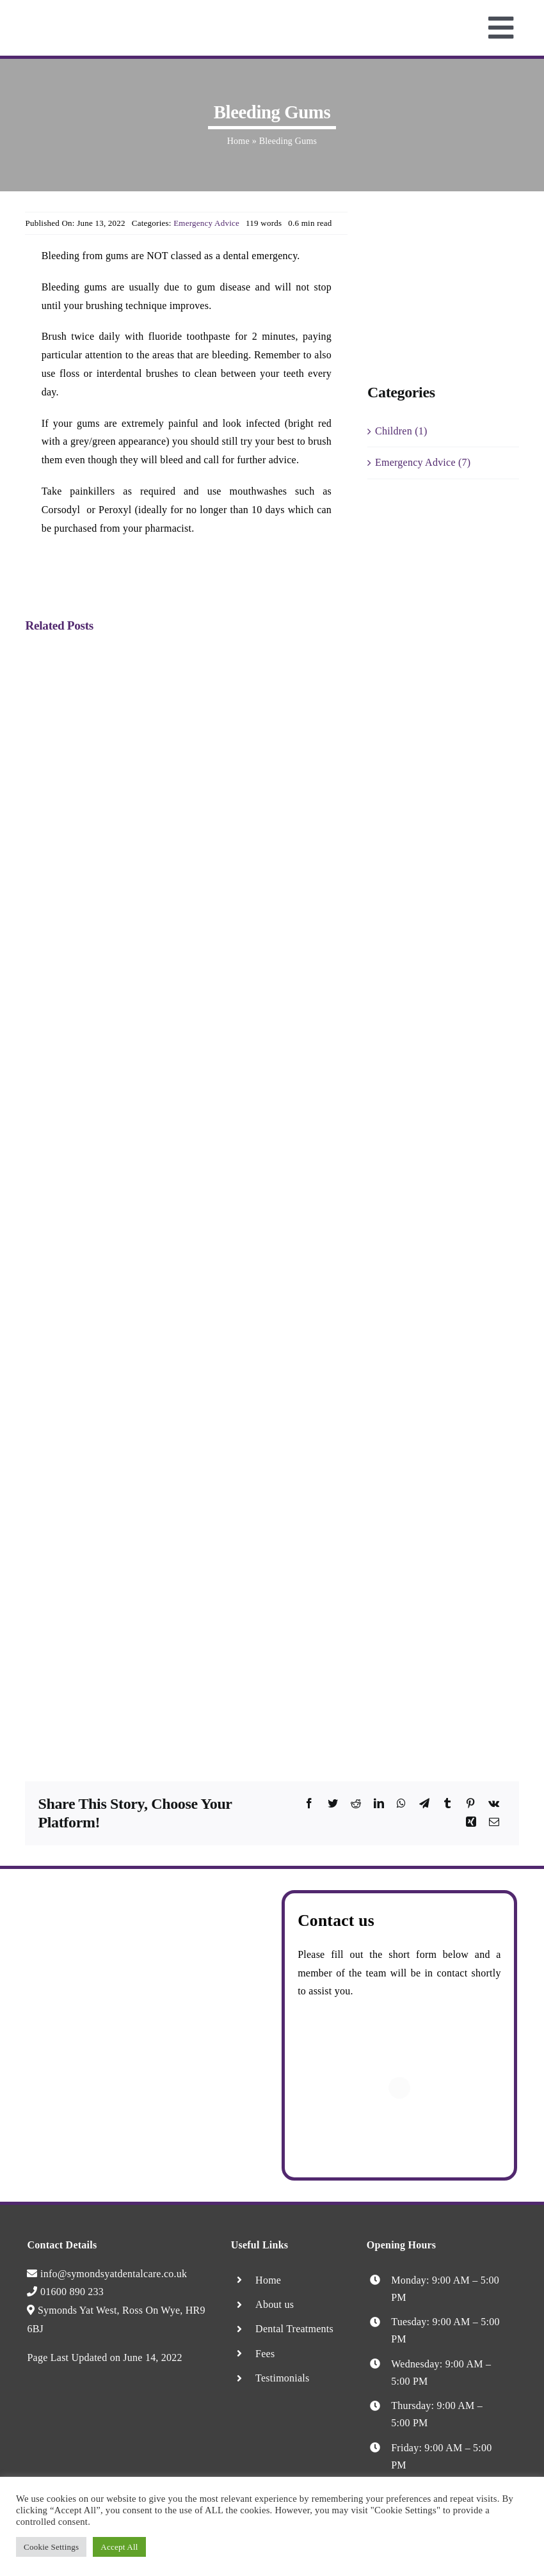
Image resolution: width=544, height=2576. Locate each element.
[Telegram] (424, 1804)
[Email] (494, 1822)
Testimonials (282, 2378)
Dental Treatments (294, 2328)
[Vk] (494, 1804)
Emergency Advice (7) (422, 462)
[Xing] (471, 1822)
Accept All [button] (119, 2547)
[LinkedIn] (378, 1804)
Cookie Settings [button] (51, 2547)
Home (238, 141)
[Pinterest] (470, 1804)
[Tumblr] (447, 1804)
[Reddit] (355, 1804)
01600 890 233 (65, 2291)
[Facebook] (309, 1804)
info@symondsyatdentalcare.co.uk (107, 2273)
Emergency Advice (206, 223)
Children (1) (401, 430)
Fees (265, 2353)
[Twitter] (332, 1804)
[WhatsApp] (401, 1804)
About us (274, 2304)
